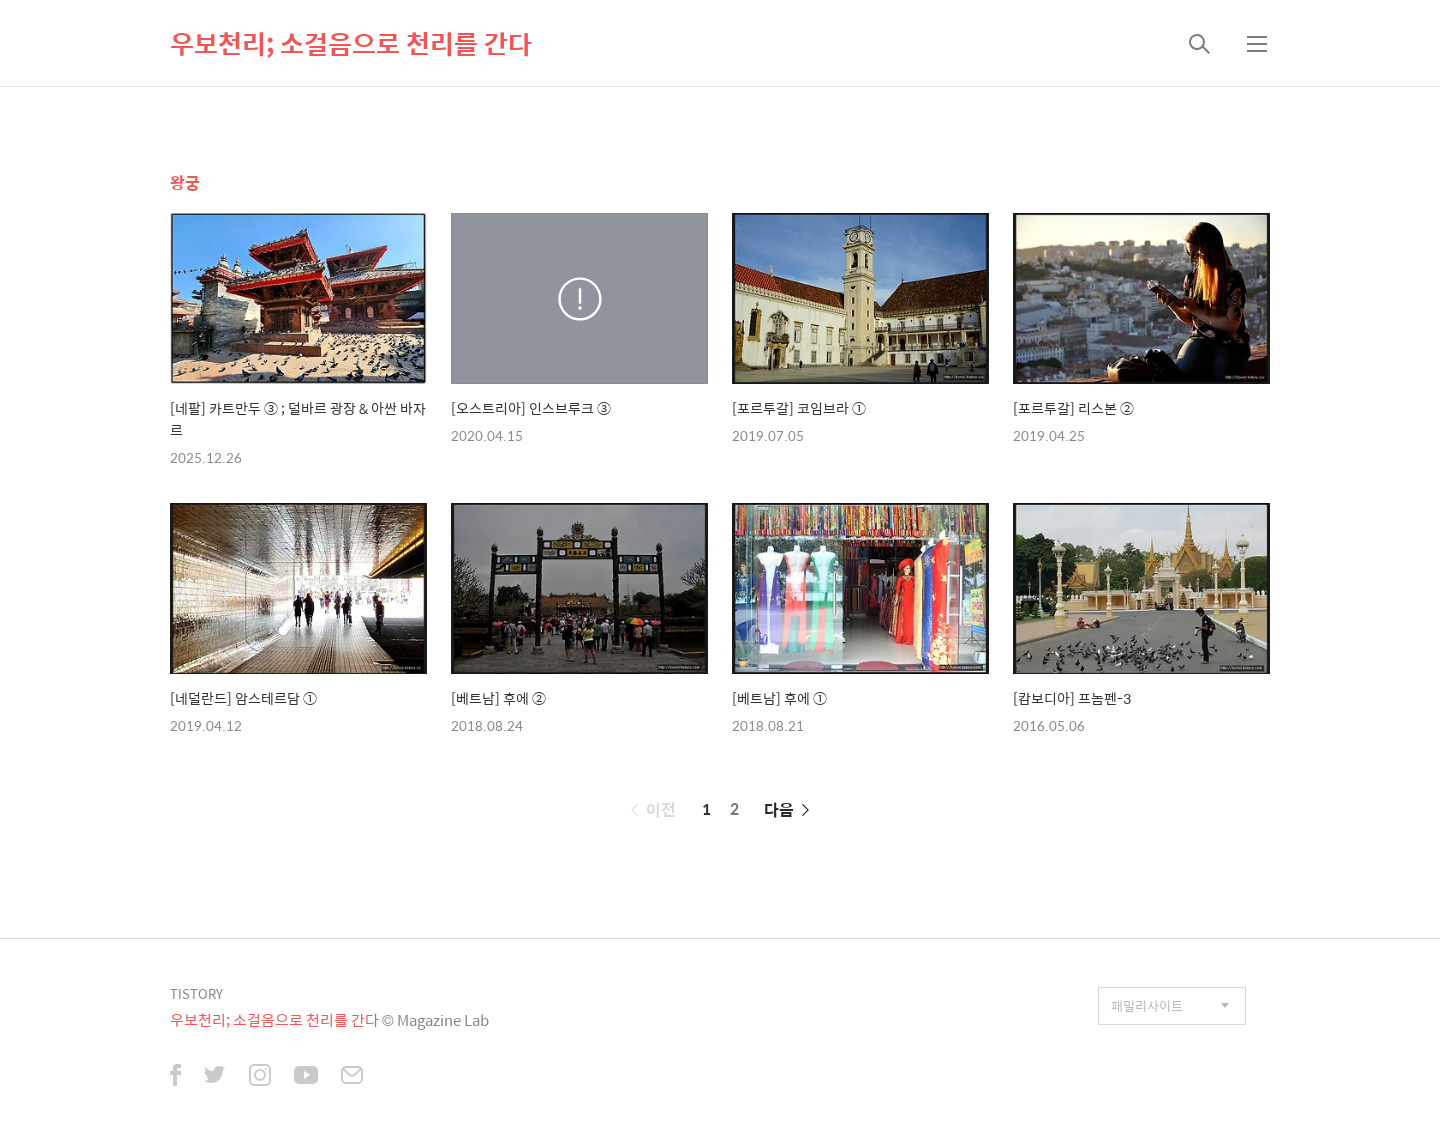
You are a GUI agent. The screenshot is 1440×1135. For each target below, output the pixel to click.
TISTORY (196, 993)
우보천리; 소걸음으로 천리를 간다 (351, 43)
